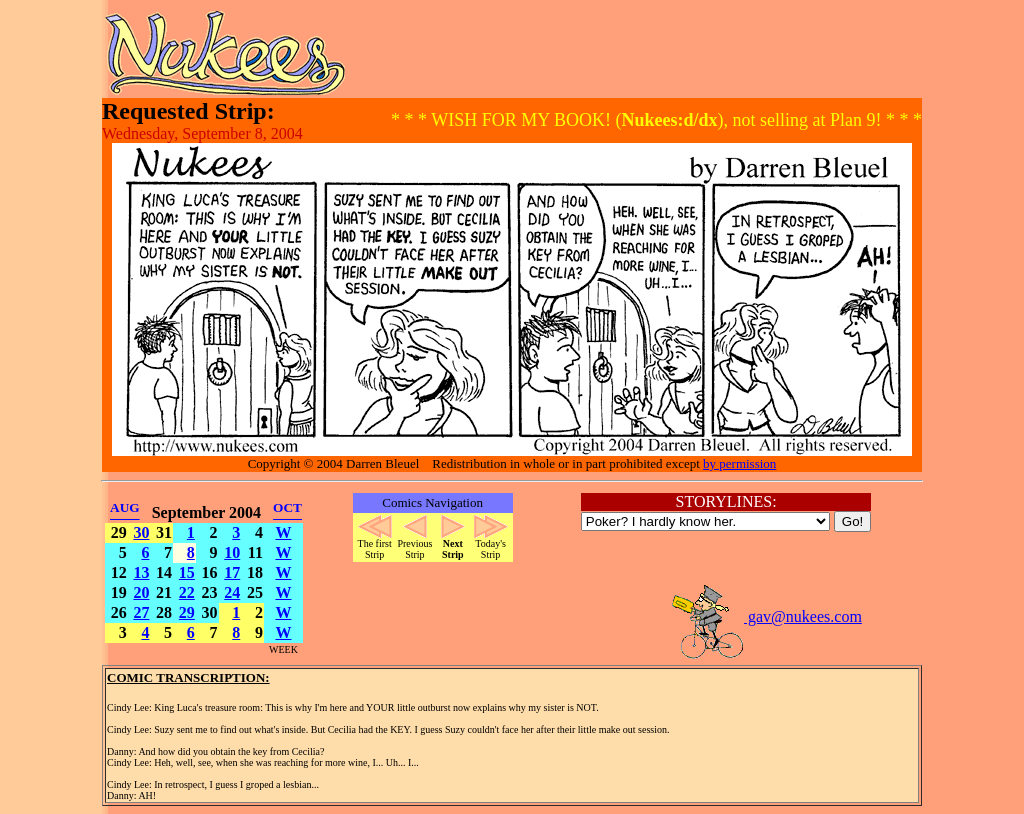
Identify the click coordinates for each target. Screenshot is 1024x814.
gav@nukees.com (766, 616)
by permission (739, 463)
